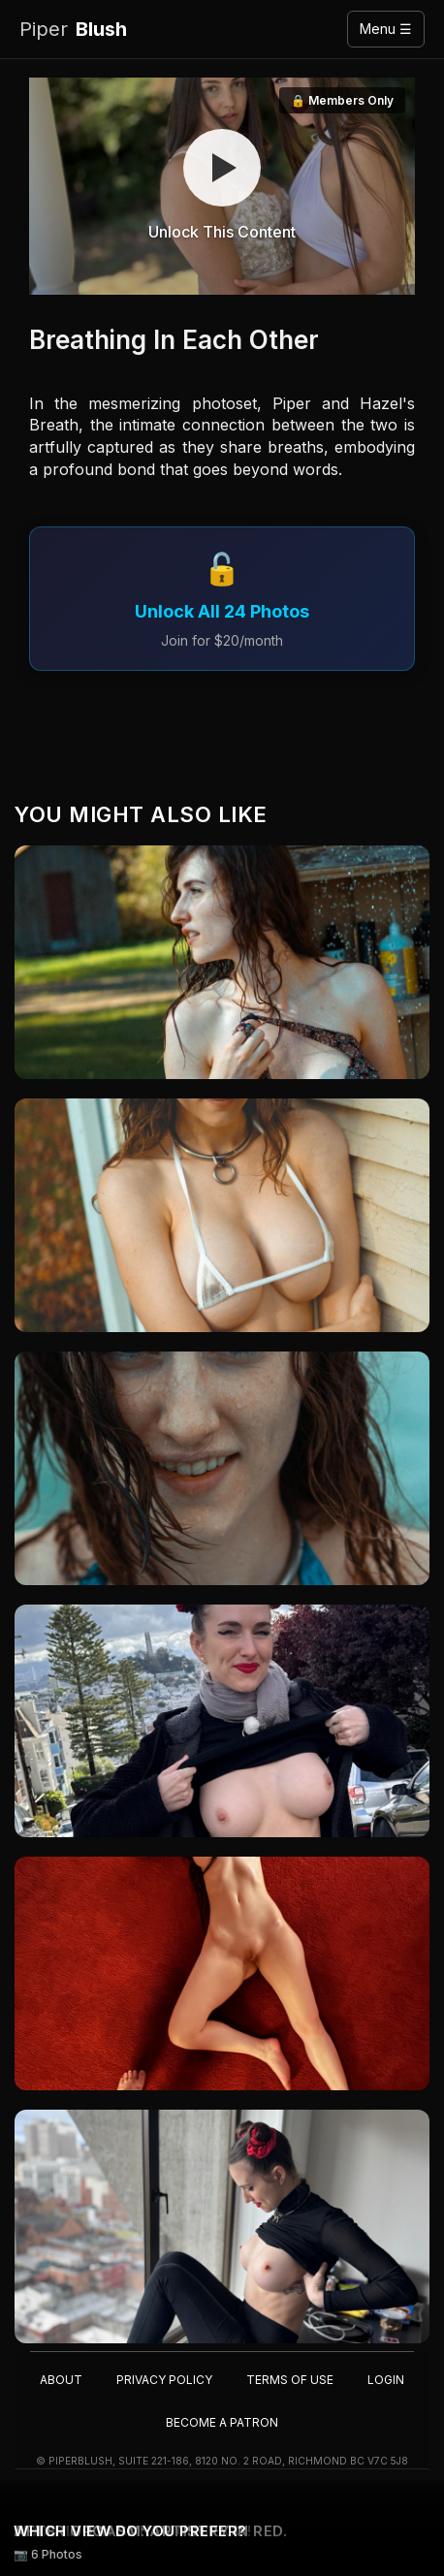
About (61, 2379)
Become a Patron (222, 2422)
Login (385, 2379)
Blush (73, 30)
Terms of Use (289, 2379)
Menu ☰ (386, 28)
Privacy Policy (164, 2379)
